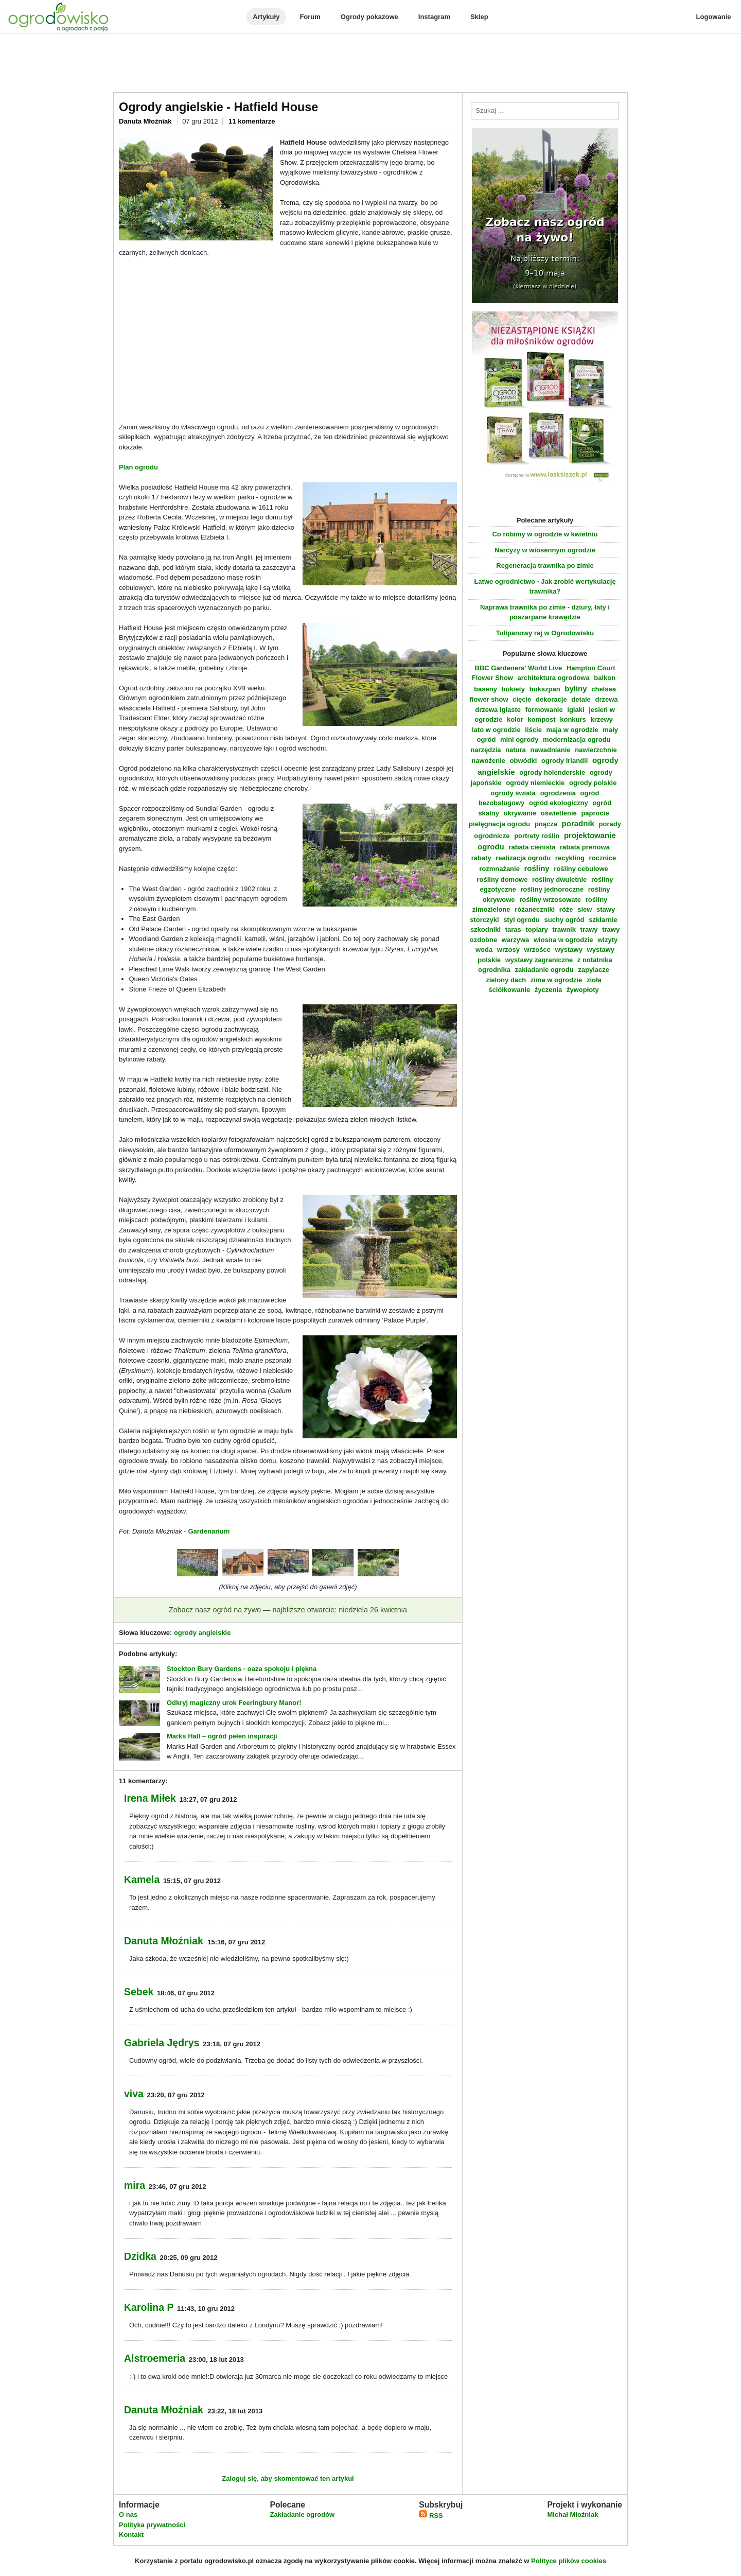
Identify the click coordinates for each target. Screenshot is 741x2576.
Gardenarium (209, 1531)
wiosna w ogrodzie (563, 940)
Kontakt (131, 2534)
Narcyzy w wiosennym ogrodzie (545, 550)
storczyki (484, 920)
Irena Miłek (150, 1798)
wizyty (607, 940)
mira (134, 2185)
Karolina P (148, 2307)
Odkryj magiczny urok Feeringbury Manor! (234, 1703)
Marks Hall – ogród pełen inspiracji (222, 1736)
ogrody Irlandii (564, 760)
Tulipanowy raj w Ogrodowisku (545, 633)
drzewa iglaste (498, 709)
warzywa (515, 940)
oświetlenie (559, 813)
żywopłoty (583, 990)
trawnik (564, 929)
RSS (431, 2515)
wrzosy (508, 949)
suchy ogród (564, 920)
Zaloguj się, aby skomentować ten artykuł (288, 2478)
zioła (594, 980)
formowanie (544, 709)
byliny (575, 688)
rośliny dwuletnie (559, 879)
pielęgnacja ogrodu (499, 824)
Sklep (479, 17)
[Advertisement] (370, 64)
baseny (485, 689)
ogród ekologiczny (558, 803)
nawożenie (488, 760)
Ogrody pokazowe (369, 17)
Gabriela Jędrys (161, 2042)
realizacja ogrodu (523, 858)
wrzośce (537, 949)
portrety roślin (536, 836)
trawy (589, 929)
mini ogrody (519, 739)
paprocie (595, 813)
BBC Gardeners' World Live (518, 668)
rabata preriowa (585, 847)
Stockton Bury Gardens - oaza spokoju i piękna (241, 1669)
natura (515, 750)
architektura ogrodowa (554, 678)
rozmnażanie (499, 869)
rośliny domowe (502, 879)
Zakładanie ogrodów (302, 2514)
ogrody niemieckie (535, 783)
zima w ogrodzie (556, 980)
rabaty (481, 858)
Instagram (434, 17)
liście (533, 730)
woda (483, 949)
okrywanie (520, 813)
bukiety (513, 689)
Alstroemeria (154, 2358)
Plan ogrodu (138, 467)
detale (581, 699)
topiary (536, 929)
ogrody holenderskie (552, 772)
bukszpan (545, 689)
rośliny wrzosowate (550, 899)
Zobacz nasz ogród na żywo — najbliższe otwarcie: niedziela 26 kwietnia (288, 1610)
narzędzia (485, 750)
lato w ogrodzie (496, 730)
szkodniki (485, 929)
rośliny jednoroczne (552, 889)
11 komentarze (251, 121)
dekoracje (551, 699)
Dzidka (140, 2256)
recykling (570, 858)
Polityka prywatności (152, 2525)
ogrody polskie (592, 783)
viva (134, 2093)
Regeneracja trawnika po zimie (544, 565)
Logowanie (713, 17)
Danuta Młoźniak (146, 121)
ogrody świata (513, 793)
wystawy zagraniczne (539, 960)
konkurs (573, 719)
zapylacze (593, 969)
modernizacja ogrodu (576, 739)
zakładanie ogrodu (544, 969)
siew (584, 909)
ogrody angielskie (202, 1633)
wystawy (568, 949)
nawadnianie (550, 750)
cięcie (522, 699)
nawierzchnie (596, 750)
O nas (128, 2514)
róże (566, 909)
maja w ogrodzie (572, 730)
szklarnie (603, 920)
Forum (309, 17)
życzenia (548, 990)
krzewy (601, 719)
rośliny (537, 868)
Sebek (138, 1991)
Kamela (142, 1879)
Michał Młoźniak (572, 2514)
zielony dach (506, 980)
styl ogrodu (521, 920)
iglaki (575, 709)
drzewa (606, 699)
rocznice (602, 858)
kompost (541, 719)
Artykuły (266, 17)
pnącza (546, 824)
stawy (605, 909)
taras (513, 929)
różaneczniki (535, 909)
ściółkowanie (509, 990)
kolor (515, 719)
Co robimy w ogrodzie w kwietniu (544, 534)
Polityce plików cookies (568, 2561)
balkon (604, 678)
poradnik (578, 823)
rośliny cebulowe (581, 869)
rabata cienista (531, 847)
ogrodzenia (558, 793)
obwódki (523, 760)
